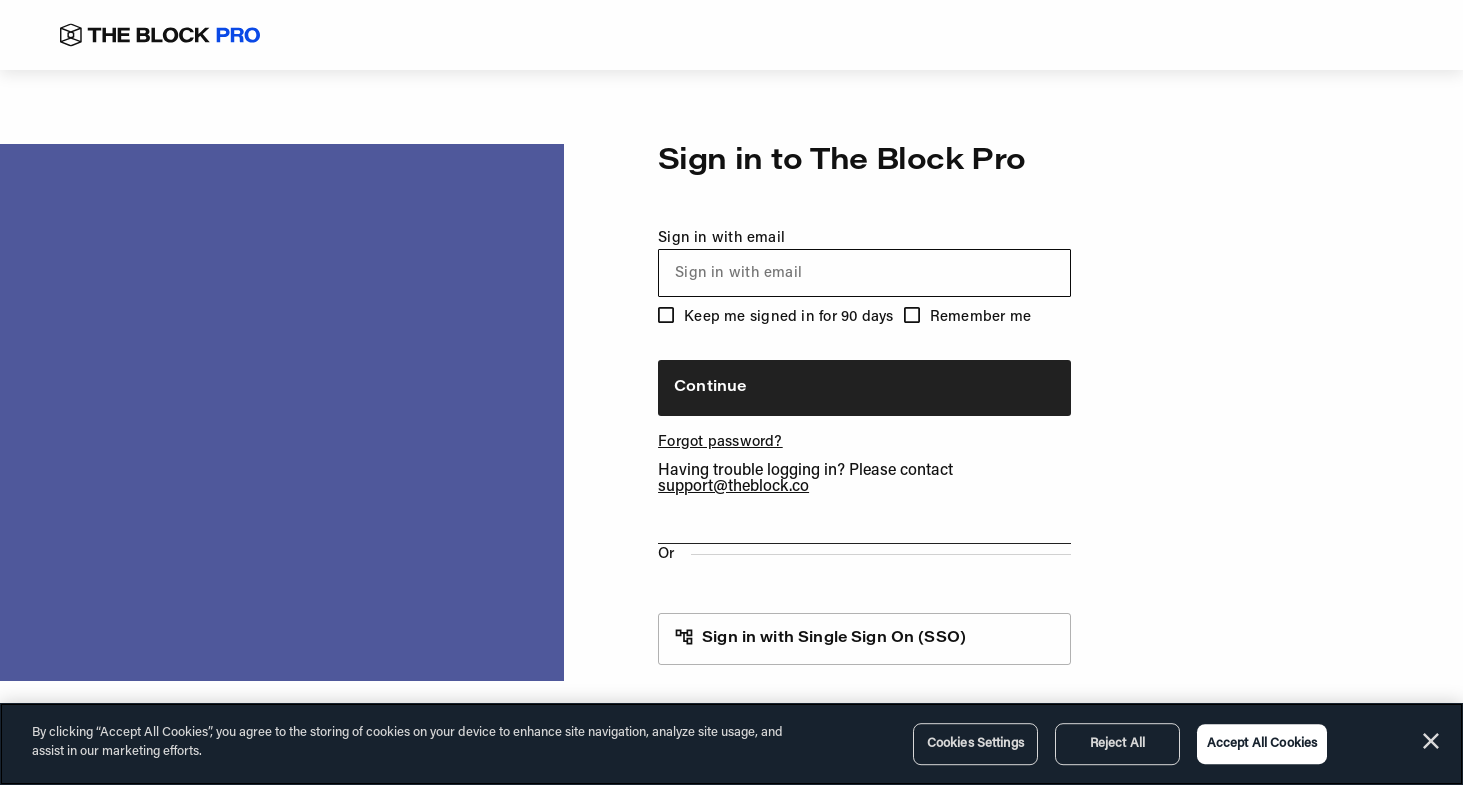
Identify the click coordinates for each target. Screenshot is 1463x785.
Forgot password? (720, 442)
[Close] (1431, 741)
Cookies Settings (975, 743)
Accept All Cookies (1262, 743)
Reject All (1117, 743)
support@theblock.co (733, 487)
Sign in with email (864, 264)
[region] (731, 744)
